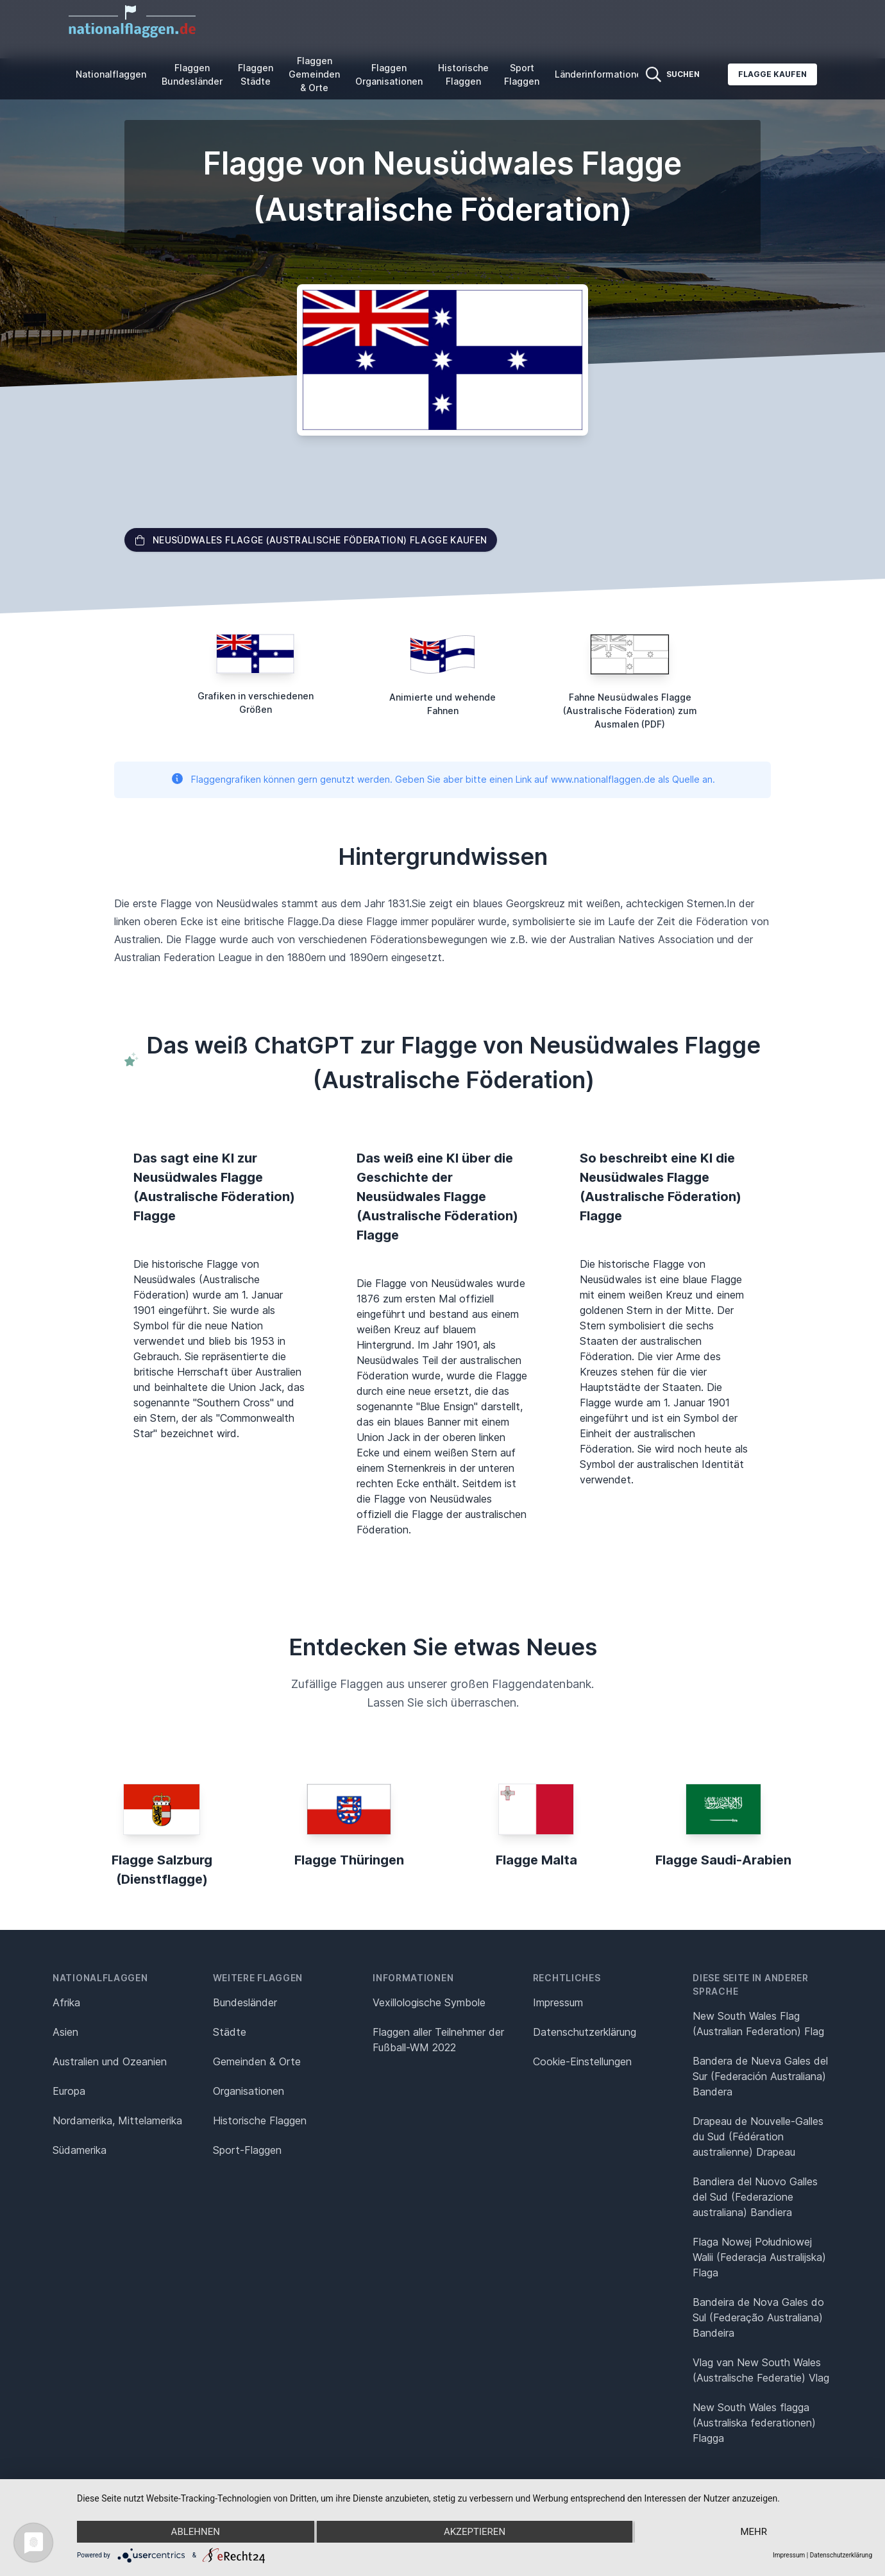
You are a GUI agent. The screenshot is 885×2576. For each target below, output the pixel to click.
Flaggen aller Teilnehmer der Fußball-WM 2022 (438, 2040)
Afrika (66, 2002)
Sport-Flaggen (247, 2150)
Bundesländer (245, 2002)
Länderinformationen (601, 74)
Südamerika (79, 2150)
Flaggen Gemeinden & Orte (314, 74)
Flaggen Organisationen (389, 74)
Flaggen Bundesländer (192, 74)
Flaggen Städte (255, 74)
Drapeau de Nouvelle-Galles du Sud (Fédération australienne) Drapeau (758, 2136)
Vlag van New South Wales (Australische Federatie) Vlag (761, 2370)
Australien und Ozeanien (110, 2061)
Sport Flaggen (521, 74)
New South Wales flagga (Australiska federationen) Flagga (754, 2422)
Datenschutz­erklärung (584, 2032)
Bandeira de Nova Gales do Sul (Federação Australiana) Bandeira (758, 2317)
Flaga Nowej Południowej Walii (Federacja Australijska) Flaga (759, 2257)
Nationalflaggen (111, 74)
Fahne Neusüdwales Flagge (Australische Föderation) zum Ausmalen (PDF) (630, 710)
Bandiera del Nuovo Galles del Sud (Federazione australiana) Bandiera (755, 2197)
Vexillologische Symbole (429, 2002)
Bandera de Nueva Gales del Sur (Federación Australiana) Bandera (760, 2076)
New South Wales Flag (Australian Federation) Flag (758, 2023)
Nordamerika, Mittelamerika (117, 2120)
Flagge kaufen (772, 74)
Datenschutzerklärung (841, 2555)
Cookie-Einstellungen (582, 2061)
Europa (69, 2091)
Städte (229, 2032)
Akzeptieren (474, 2532)
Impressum (558, 2002)
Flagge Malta (536, 1860)
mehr (753, 2532)
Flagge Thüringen (349, 1860)
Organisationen (248, 2091)
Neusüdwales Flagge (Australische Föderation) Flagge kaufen (311, 539)
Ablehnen (195, 2532)
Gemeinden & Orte (257, 2061)
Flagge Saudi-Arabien (723, 1860)
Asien (65, 2032)
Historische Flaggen (463, 74)
